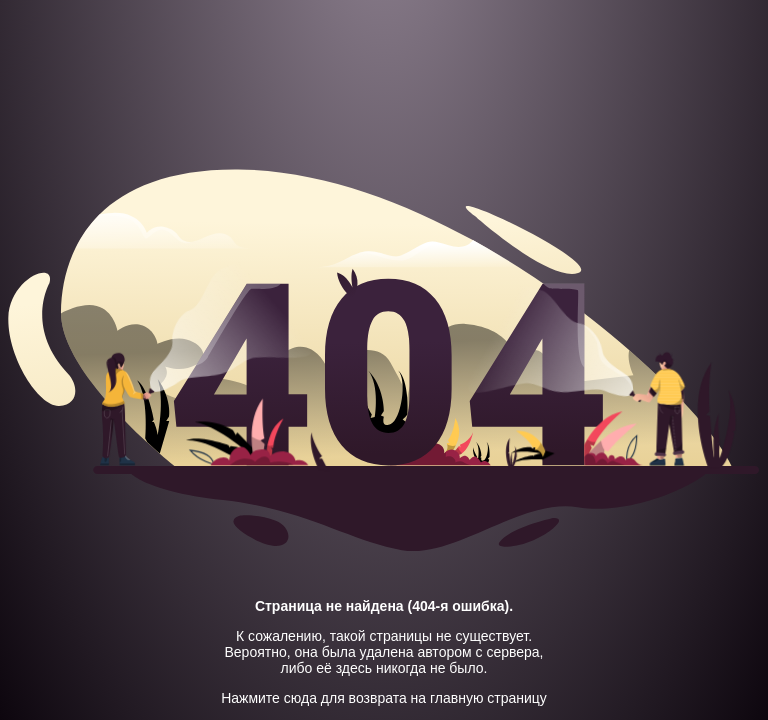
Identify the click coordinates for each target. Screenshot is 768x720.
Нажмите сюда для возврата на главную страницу (384, 698)
